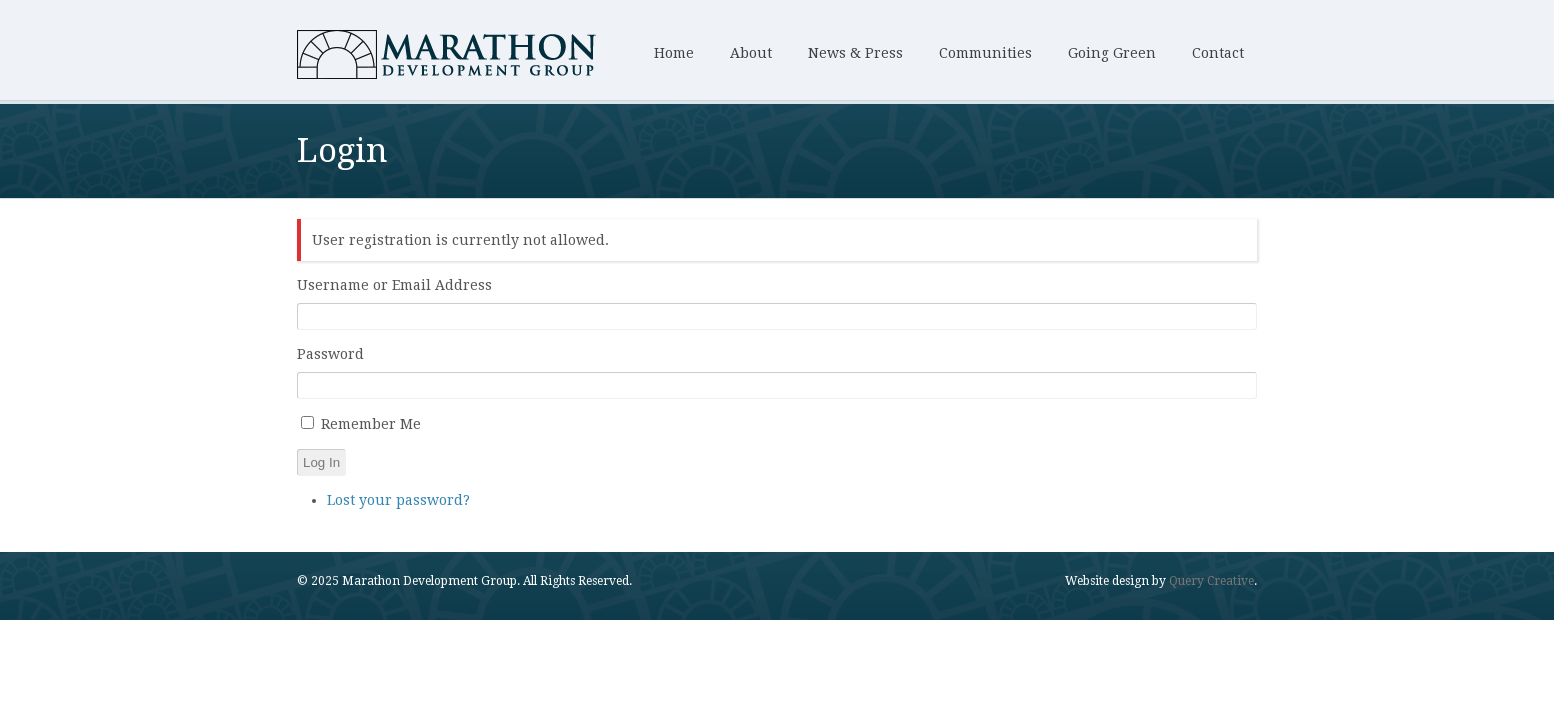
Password (330, 354)
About (751, 53)
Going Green (1112, 53)
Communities (985, 53)
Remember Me (371, 424)
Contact (1218, 53)
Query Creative (1211, 581)
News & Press (855, 53)
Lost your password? (398, 500)
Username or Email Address (394, 285)
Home (674, 53)
